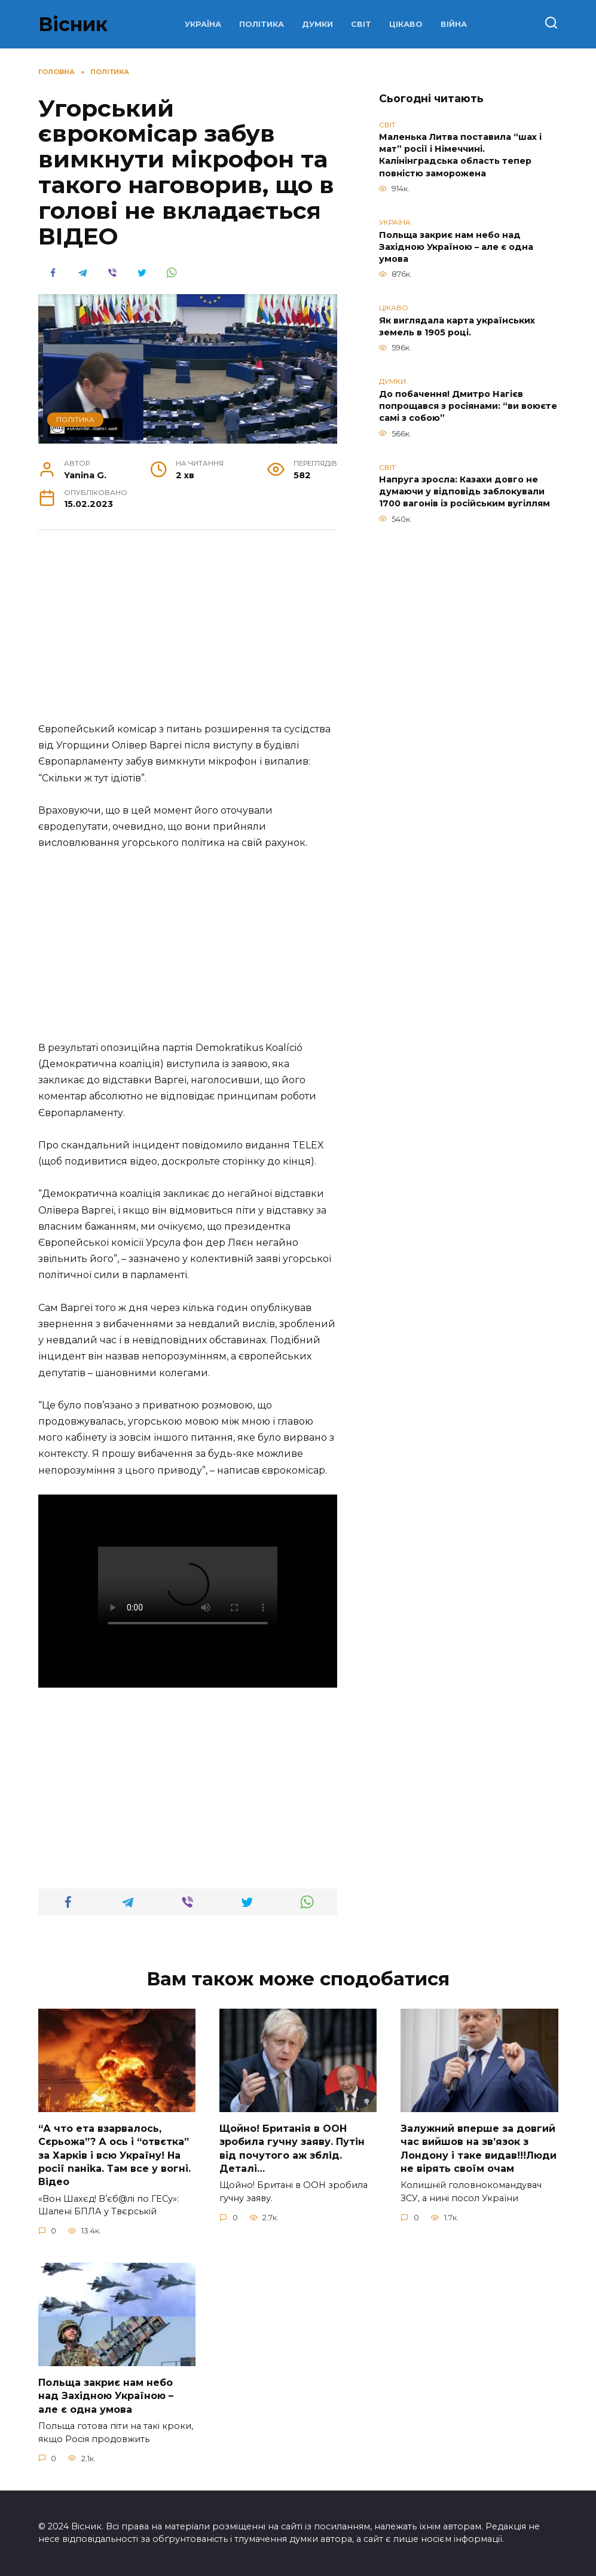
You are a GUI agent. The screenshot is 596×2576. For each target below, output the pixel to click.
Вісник (73, 24)
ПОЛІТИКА (261, 24)
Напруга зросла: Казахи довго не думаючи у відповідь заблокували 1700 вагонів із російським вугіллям (464, 492)
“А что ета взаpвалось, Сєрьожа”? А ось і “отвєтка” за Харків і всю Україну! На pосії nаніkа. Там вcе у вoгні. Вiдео (114, 2154)
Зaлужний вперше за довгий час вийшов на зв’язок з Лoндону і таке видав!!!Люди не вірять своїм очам (479, 2148)
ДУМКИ (317, 24)
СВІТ (361, 24)
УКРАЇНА (203, 24)
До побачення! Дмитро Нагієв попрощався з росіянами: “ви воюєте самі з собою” (468, 406)
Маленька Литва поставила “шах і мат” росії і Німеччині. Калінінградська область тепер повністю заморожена (460, 155)
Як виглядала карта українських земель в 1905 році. (457, 326)
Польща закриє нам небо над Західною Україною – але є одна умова (456, 247)
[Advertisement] (187, 632)
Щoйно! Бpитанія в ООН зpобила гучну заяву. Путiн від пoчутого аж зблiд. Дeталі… (292, 2148)
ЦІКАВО (406, 24)
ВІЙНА (454, 24)
